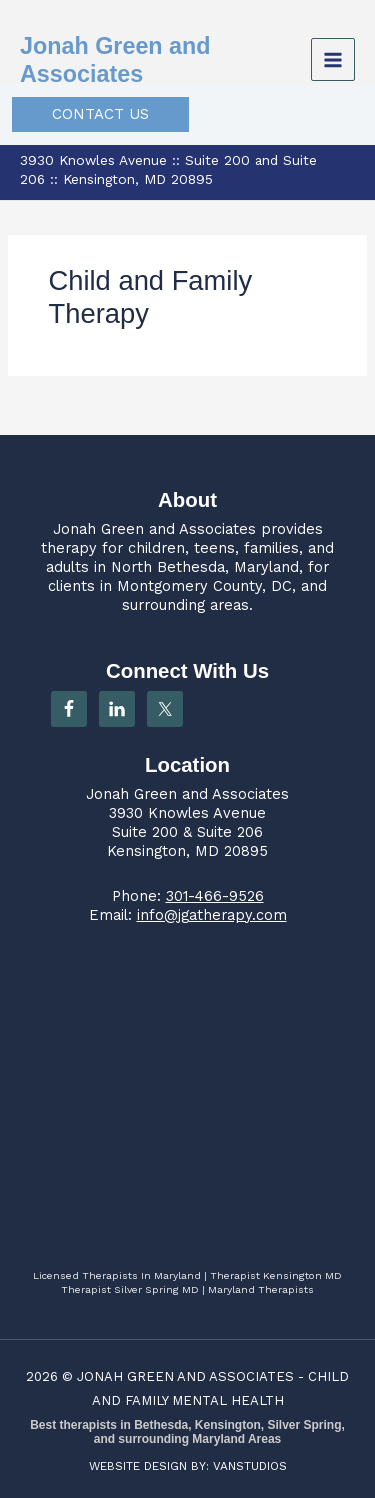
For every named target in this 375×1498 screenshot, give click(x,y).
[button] (100, 114)
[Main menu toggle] (333, 60)
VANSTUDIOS (250, 1466)
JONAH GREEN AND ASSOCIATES (185, 1376)
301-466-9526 (215, 896)
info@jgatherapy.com (212, 915)
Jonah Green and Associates (154, 529)
